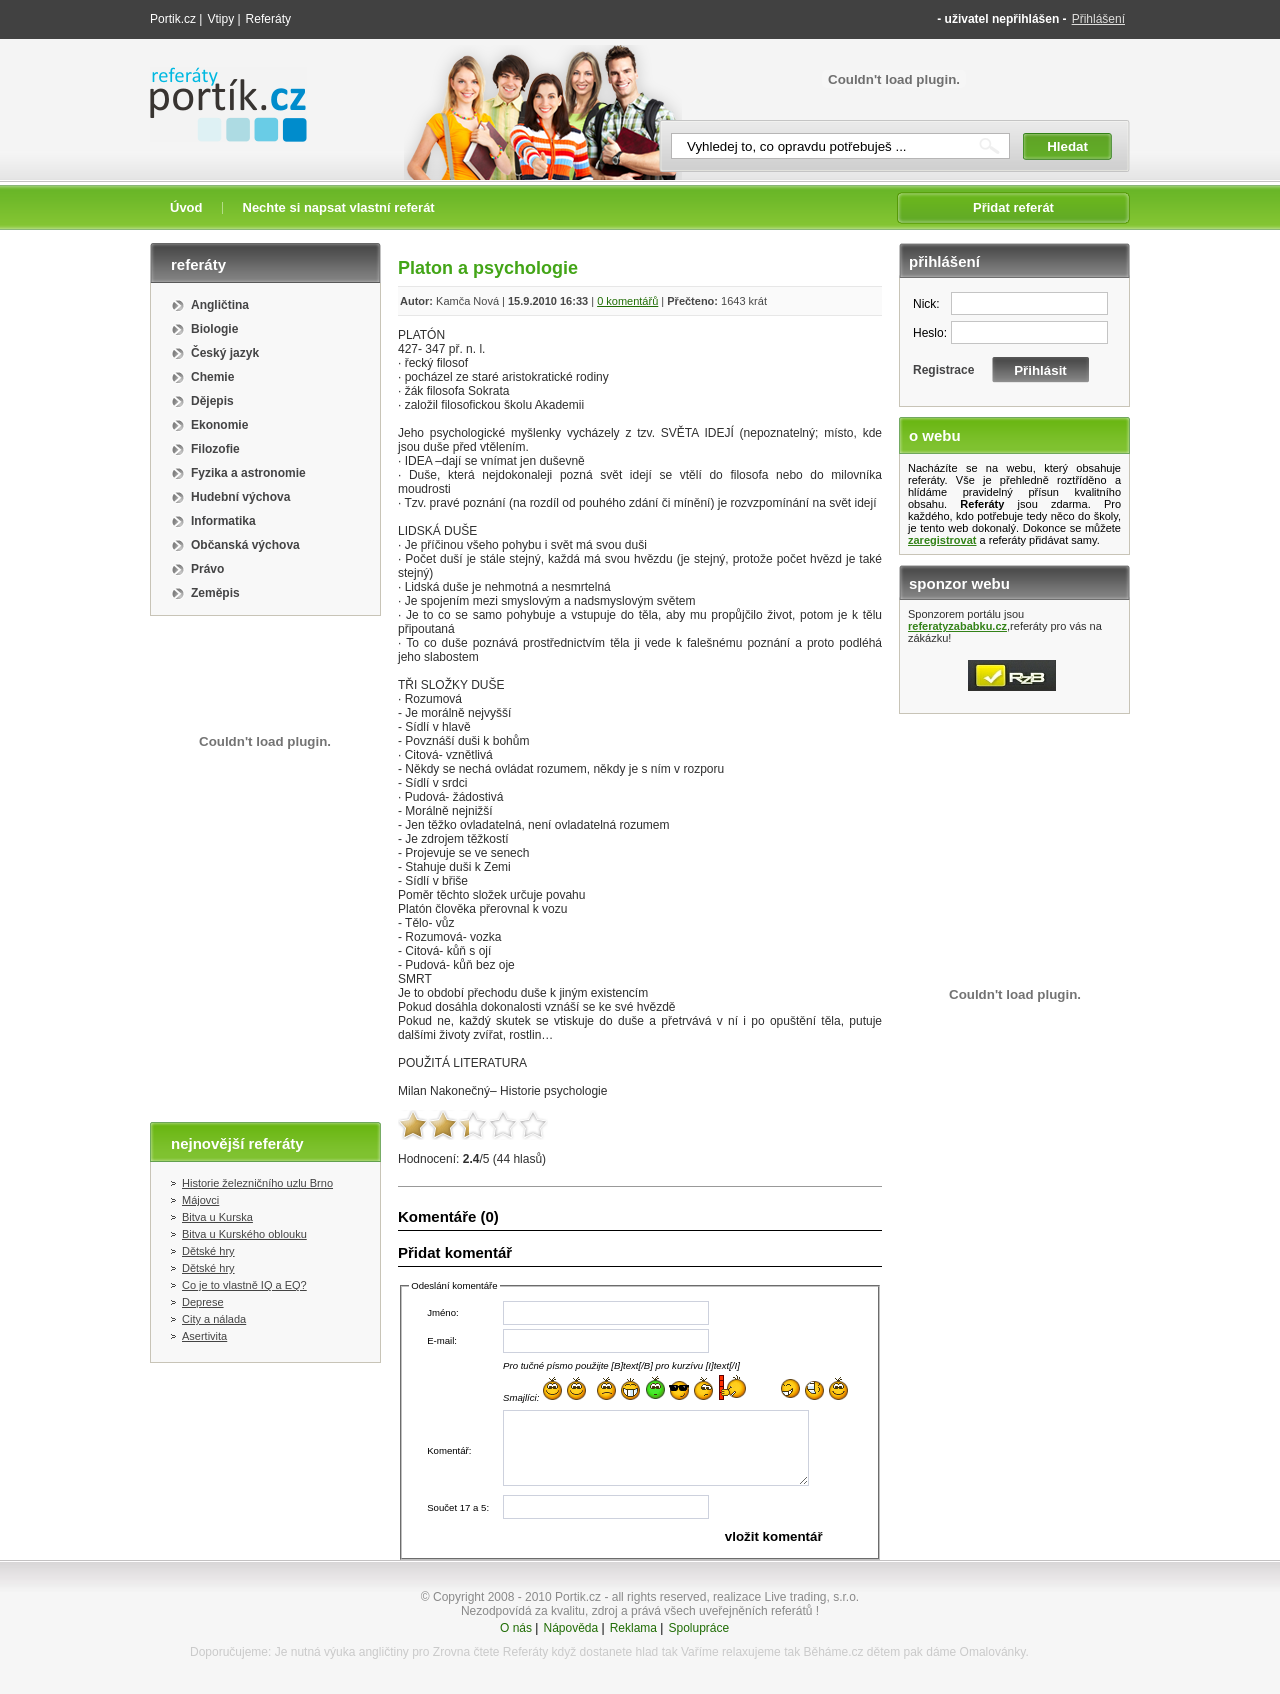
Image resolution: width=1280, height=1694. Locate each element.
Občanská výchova (245, 545)
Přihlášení (1098, 19)
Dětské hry (208, 1251)
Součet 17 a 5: (458, 1507)
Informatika (223, 521)
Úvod (186, 207)
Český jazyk (225, 353)
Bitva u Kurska (217, 1217)
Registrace (943, 370)
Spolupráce (698, 1628)
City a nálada (214, 1319)
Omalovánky (993, 1652)
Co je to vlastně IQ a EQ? (244, 1285)
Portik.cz (173, 19)
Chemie (212, 377)
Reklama (633, 1628)
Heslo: (930, 333)
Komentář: (449, 1450)
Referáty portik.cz (219, 77)
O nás (516, 1628)
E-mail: (442, 1340)
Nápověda (570, 1628)
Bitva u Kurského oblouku (244, 1234)
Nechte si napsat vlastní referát (339, 207)
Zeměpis (215, 593)
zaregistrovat (942, 540)
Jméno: (442, 1312)
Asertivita (204, 1336)
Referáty (268, 19)
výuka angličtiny (366, 1652)
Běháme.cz (833, 1652)
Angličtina (220, 305)
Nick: (926, 304)
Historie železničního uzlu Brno (257, 1183)
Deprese (203, 1302)
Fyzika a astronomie (248, 473)
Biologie (214, 329)
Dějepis (212, 401)
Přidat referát (1013, 207)
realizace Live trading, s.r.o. (786, 1597)
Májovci (200, 1200)
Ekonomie (219, 425)
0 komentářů (627, 301)
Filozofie (215, 449)
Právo (207, 569)
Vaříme (700, 1652)
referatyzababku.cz (957, 626)
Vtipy (220, 19)
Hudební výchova (240, 497)
